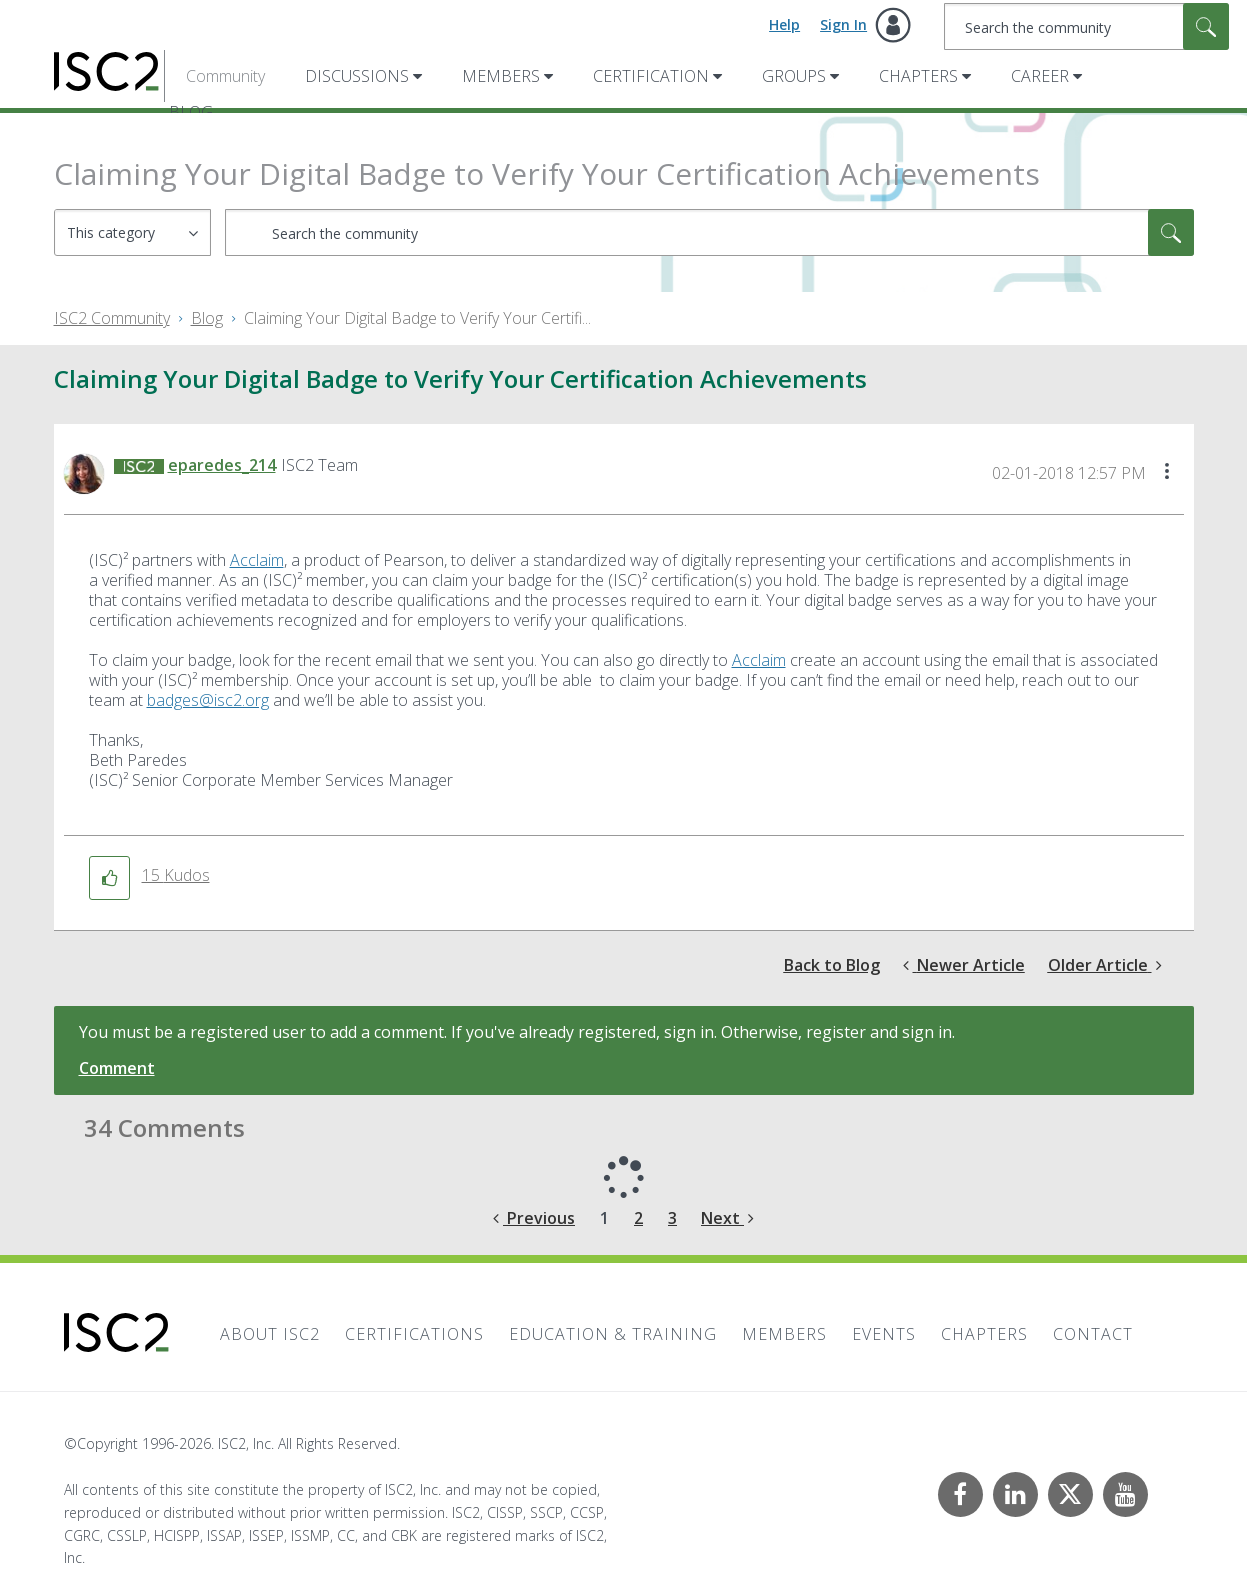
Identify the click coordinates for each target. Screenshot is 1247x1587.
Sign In (843, 24)
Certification (651, 76)
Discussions (357, 76)
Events (884, 1334)
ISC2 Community (112, 318)
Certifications (414, 1334)
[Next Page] (727, 1218)
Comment (117, 1068)
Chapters (918, 76)
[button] (1167, 472)
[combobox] (1086, 26)
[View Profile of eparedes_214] (222, 465)
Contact (1093, 1334)
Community (225, 76)
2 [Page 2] (638, 1218)
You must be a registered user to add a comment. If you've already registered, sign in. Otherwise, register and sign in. (517, 1032)
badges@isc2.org (208, 700)
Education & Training (613, 1334)
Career (1040, 76)
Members (501, 76)
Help (784, 24)
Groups (794, 76)
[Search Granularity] (132, 232)
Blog (207, 318)
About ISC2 (270, 1334)
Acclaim (257, 560)
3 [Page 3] (672, 1218)
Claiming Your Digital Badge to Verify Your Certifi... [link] (417, 318)
